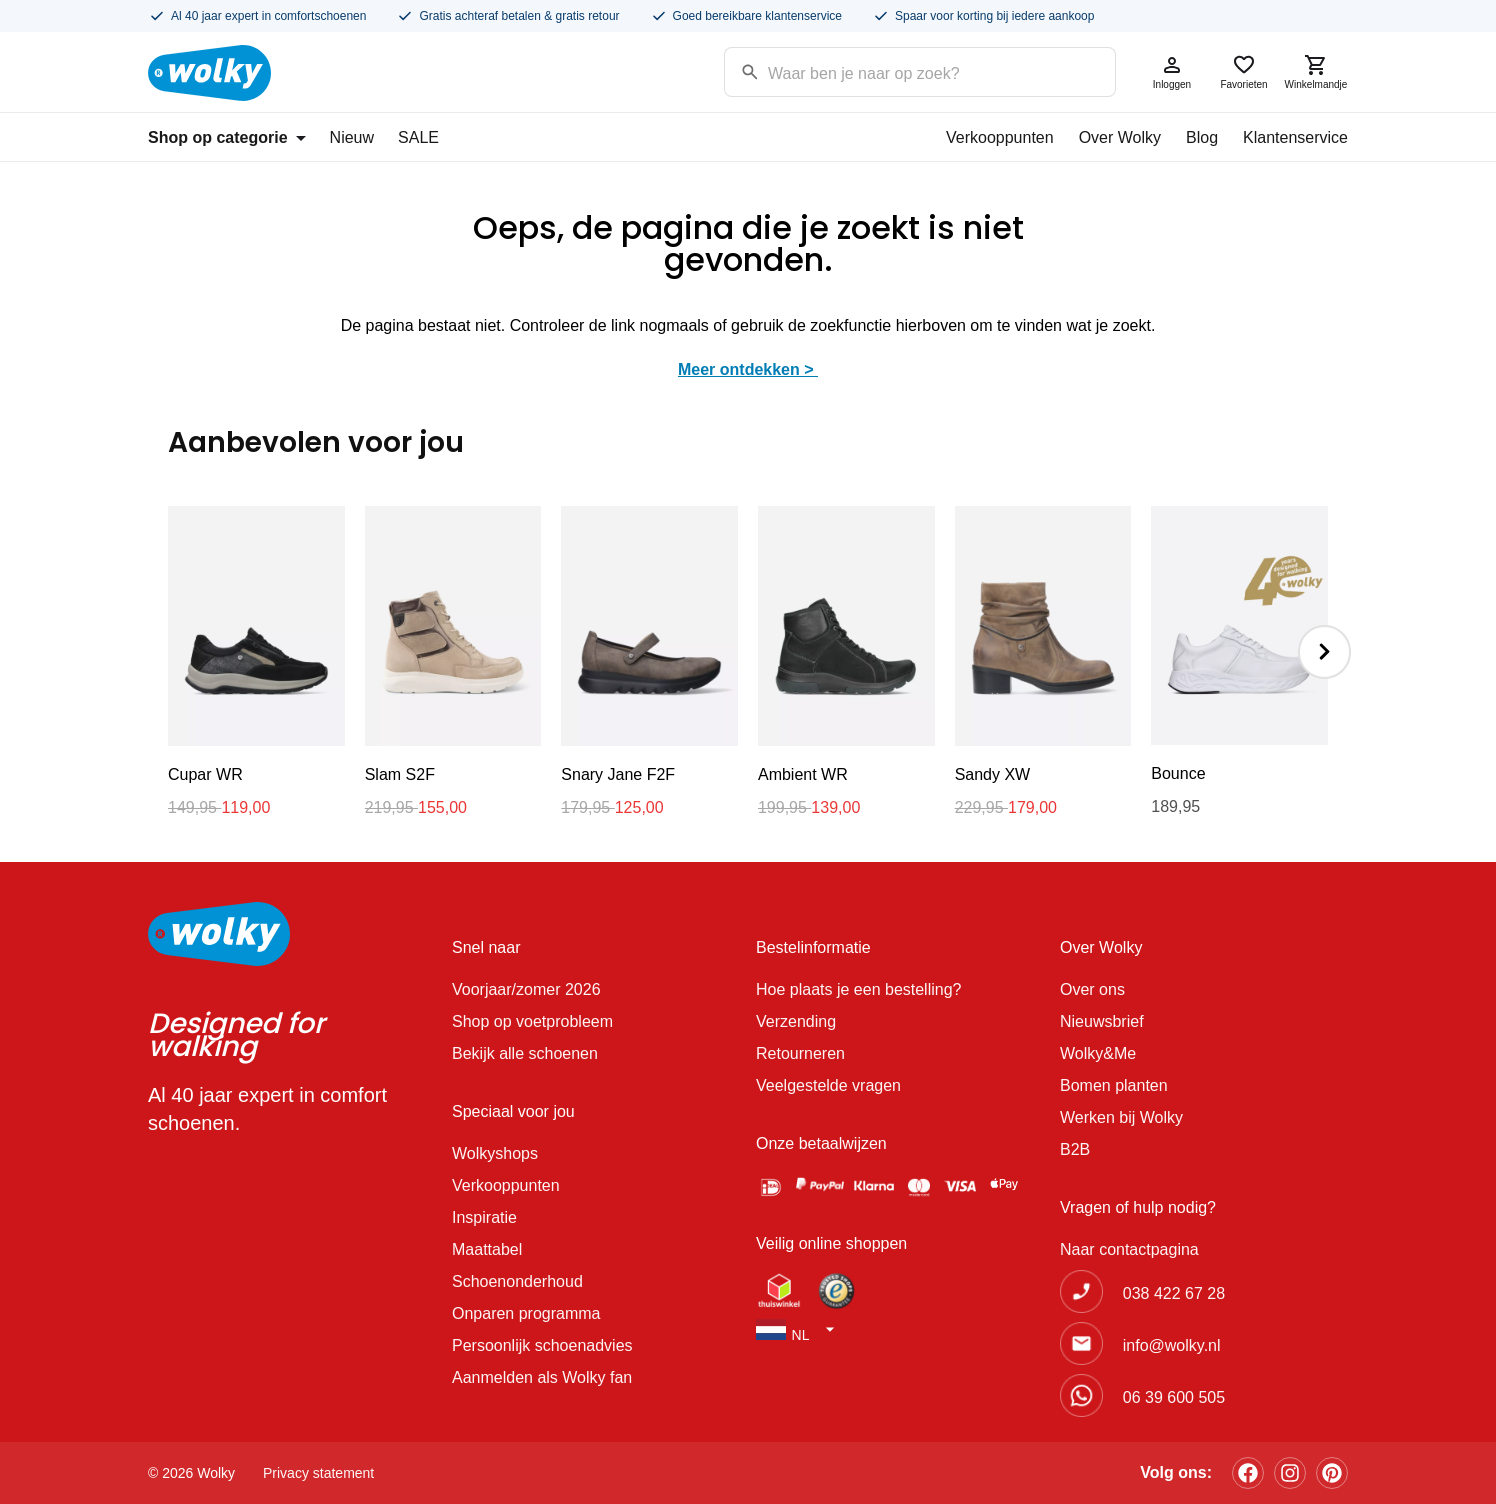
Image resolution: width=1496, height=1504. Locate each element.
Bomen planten (1114, 1085)
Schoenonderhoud (517, 1281)
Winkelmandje (1316, 71)
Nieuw (352, 137)
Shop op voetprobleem (532, 1021)
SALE (418, 137)
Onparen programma (526, 1313)
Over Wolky (1120, 137)
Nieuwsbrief (1102, 1021)
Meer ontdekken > (748, 369)
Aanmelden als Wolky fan (542, 1377)
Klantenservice (1295, 137)
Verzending (796, 1021)
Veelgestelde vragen (828, 1085)
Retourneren (800, 1053)
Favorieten (1244, 71)
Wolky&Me (1098, 1053)
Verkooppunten (1000, 137)
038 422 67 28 (1174, 1293)
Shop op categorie (227, 137)
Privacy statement (318, 1473)
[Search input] (894, 70)
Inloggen (1172, 71)
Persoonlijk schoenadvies (542, 1345)
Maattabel (487, 1249)
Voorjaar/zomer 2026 (526, 989)
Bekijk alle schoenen (525, 1053)
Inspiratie (484, 1217)
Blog (1202, 137)
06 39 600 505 (1174, 1397)
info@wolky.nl (1172, 1345)
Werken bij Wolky (1121, 1117)
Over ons (1092, 989)
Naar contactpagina (1129, 1249)
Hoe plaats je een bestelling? (858, 989)
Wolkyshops (495, 1153)
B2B (1075, 1149)
